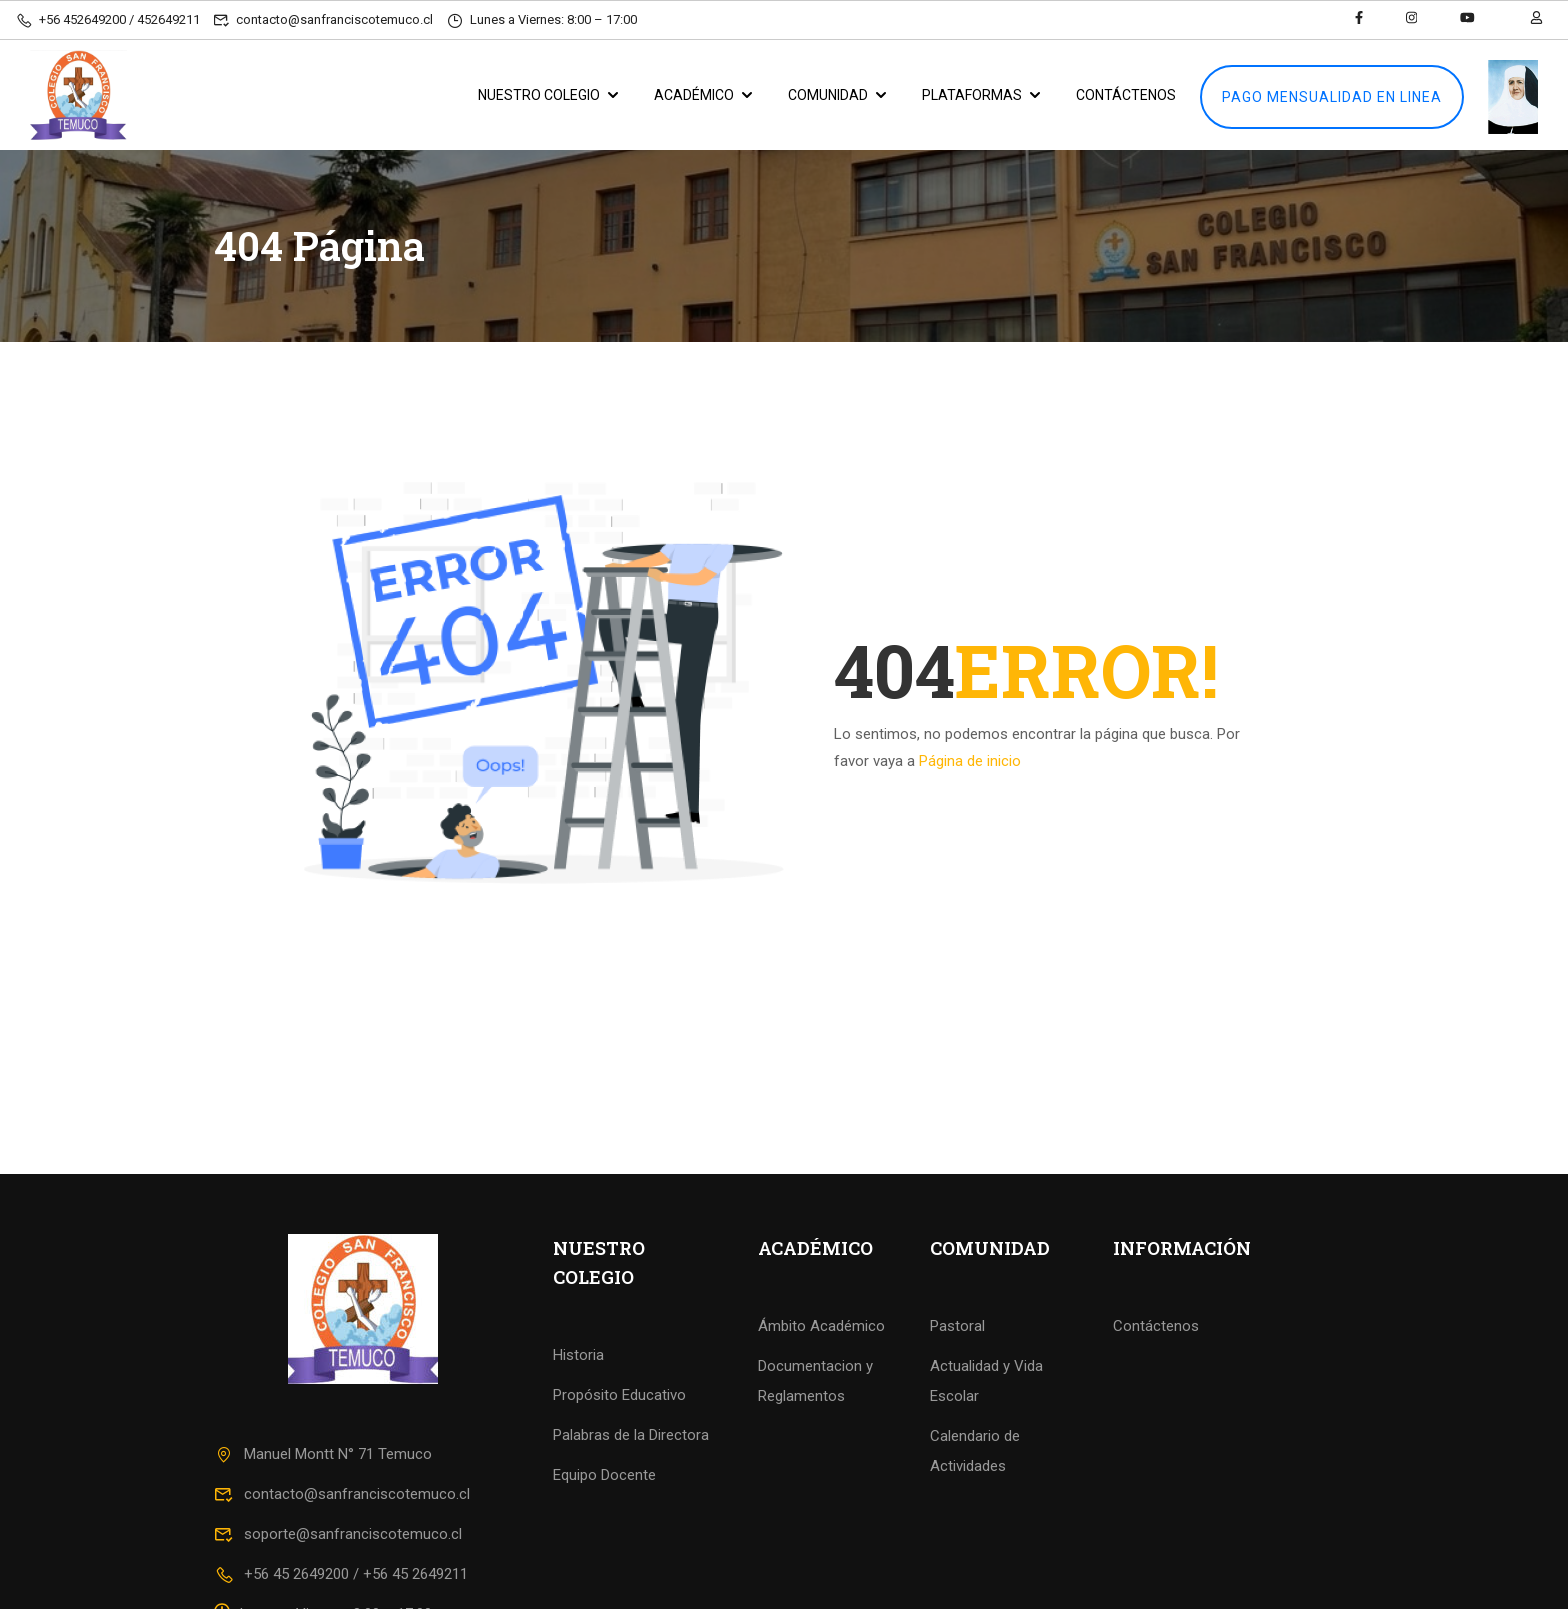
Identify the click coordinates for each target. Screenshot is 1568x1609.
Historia (578, 1355)
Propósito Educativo (619, 1395)
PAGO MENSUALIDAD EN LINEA (1332, 97)
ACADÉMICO (694, 95)
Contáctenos (1156, 1326)
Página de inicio (970, 761)
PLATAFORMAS (972, 95)
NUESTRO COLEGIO (539, 95)
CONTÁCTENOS (1126, 95)
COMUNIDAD (828, 95)
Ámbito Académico (821, 1326)
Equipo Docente (604, 1475)
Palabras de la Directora (631, 1435)
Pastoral (957, 1326)
